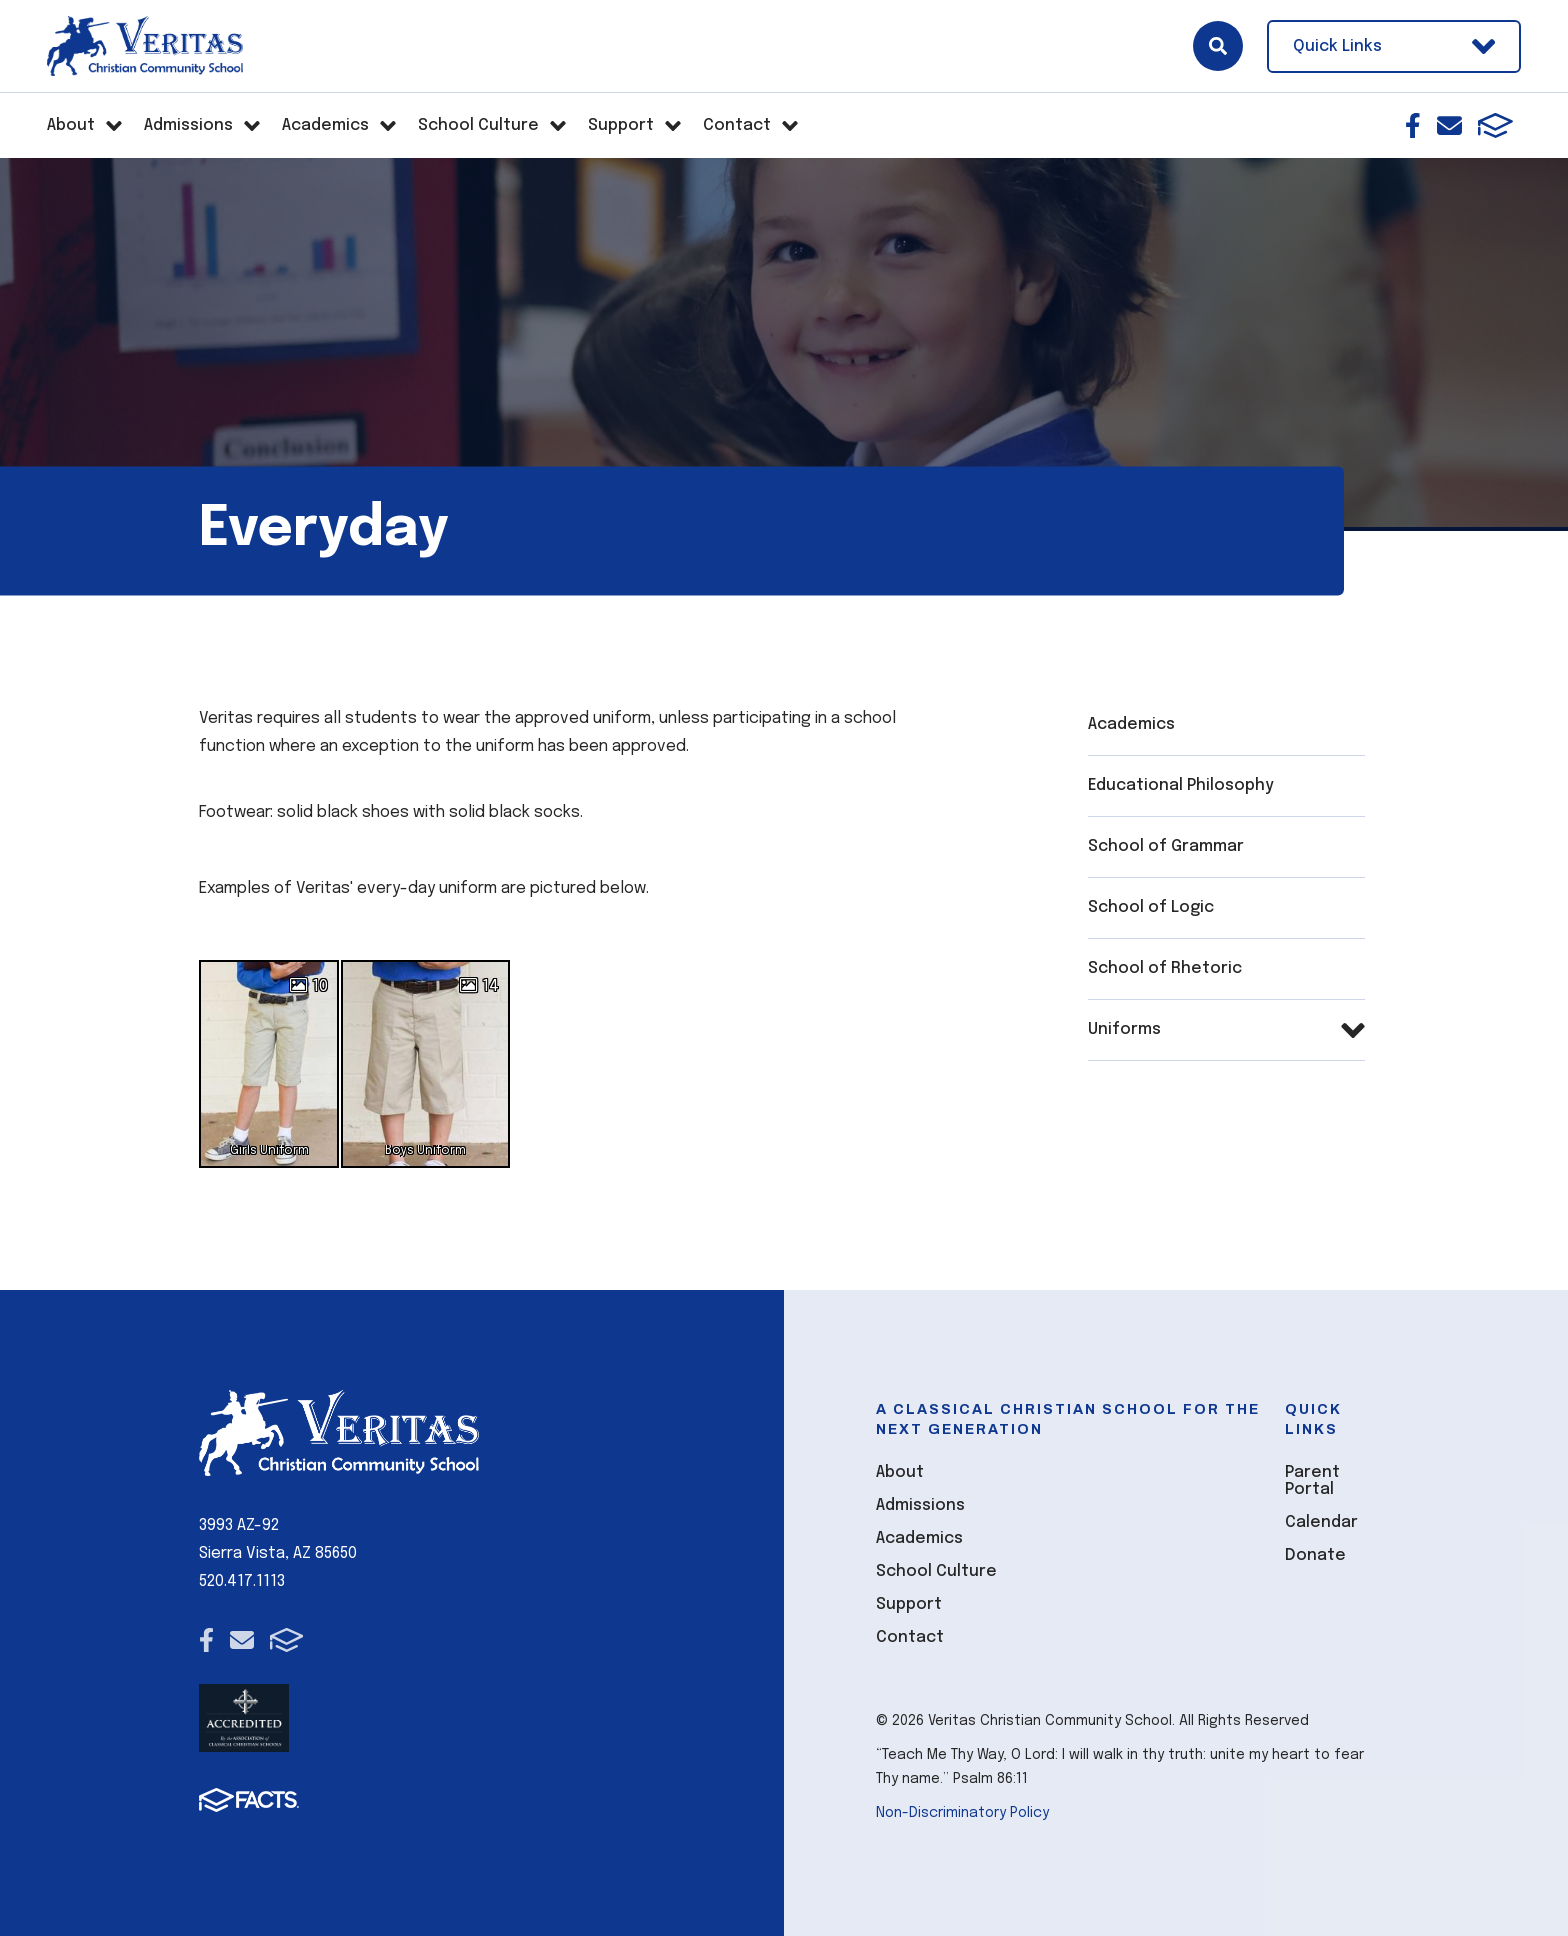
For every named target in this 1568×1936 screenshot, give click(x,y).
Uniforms (1124, 1029)
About (900, 1472)
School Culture (936, 1571)
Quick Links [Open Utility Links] (1394, 46)
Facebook (1413, 125)
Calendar (1321, 1522)
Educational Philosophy (1181, 785)
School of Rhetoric (1165, 968)
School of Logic (1151, 907)
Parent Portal (1312, 1481)
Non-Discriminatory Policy (962, 1813)
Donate (1315, 1555)
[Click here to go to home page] (145, 46)
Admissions (920, 1505)
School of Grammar (1166, 846)
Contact (910, 1637)
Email (1449, 125)
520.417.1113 (242, 1581)
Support (909, 1604)
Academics (1131, 724)
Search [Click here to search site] (1218, 46)
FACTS (1495, 125)
